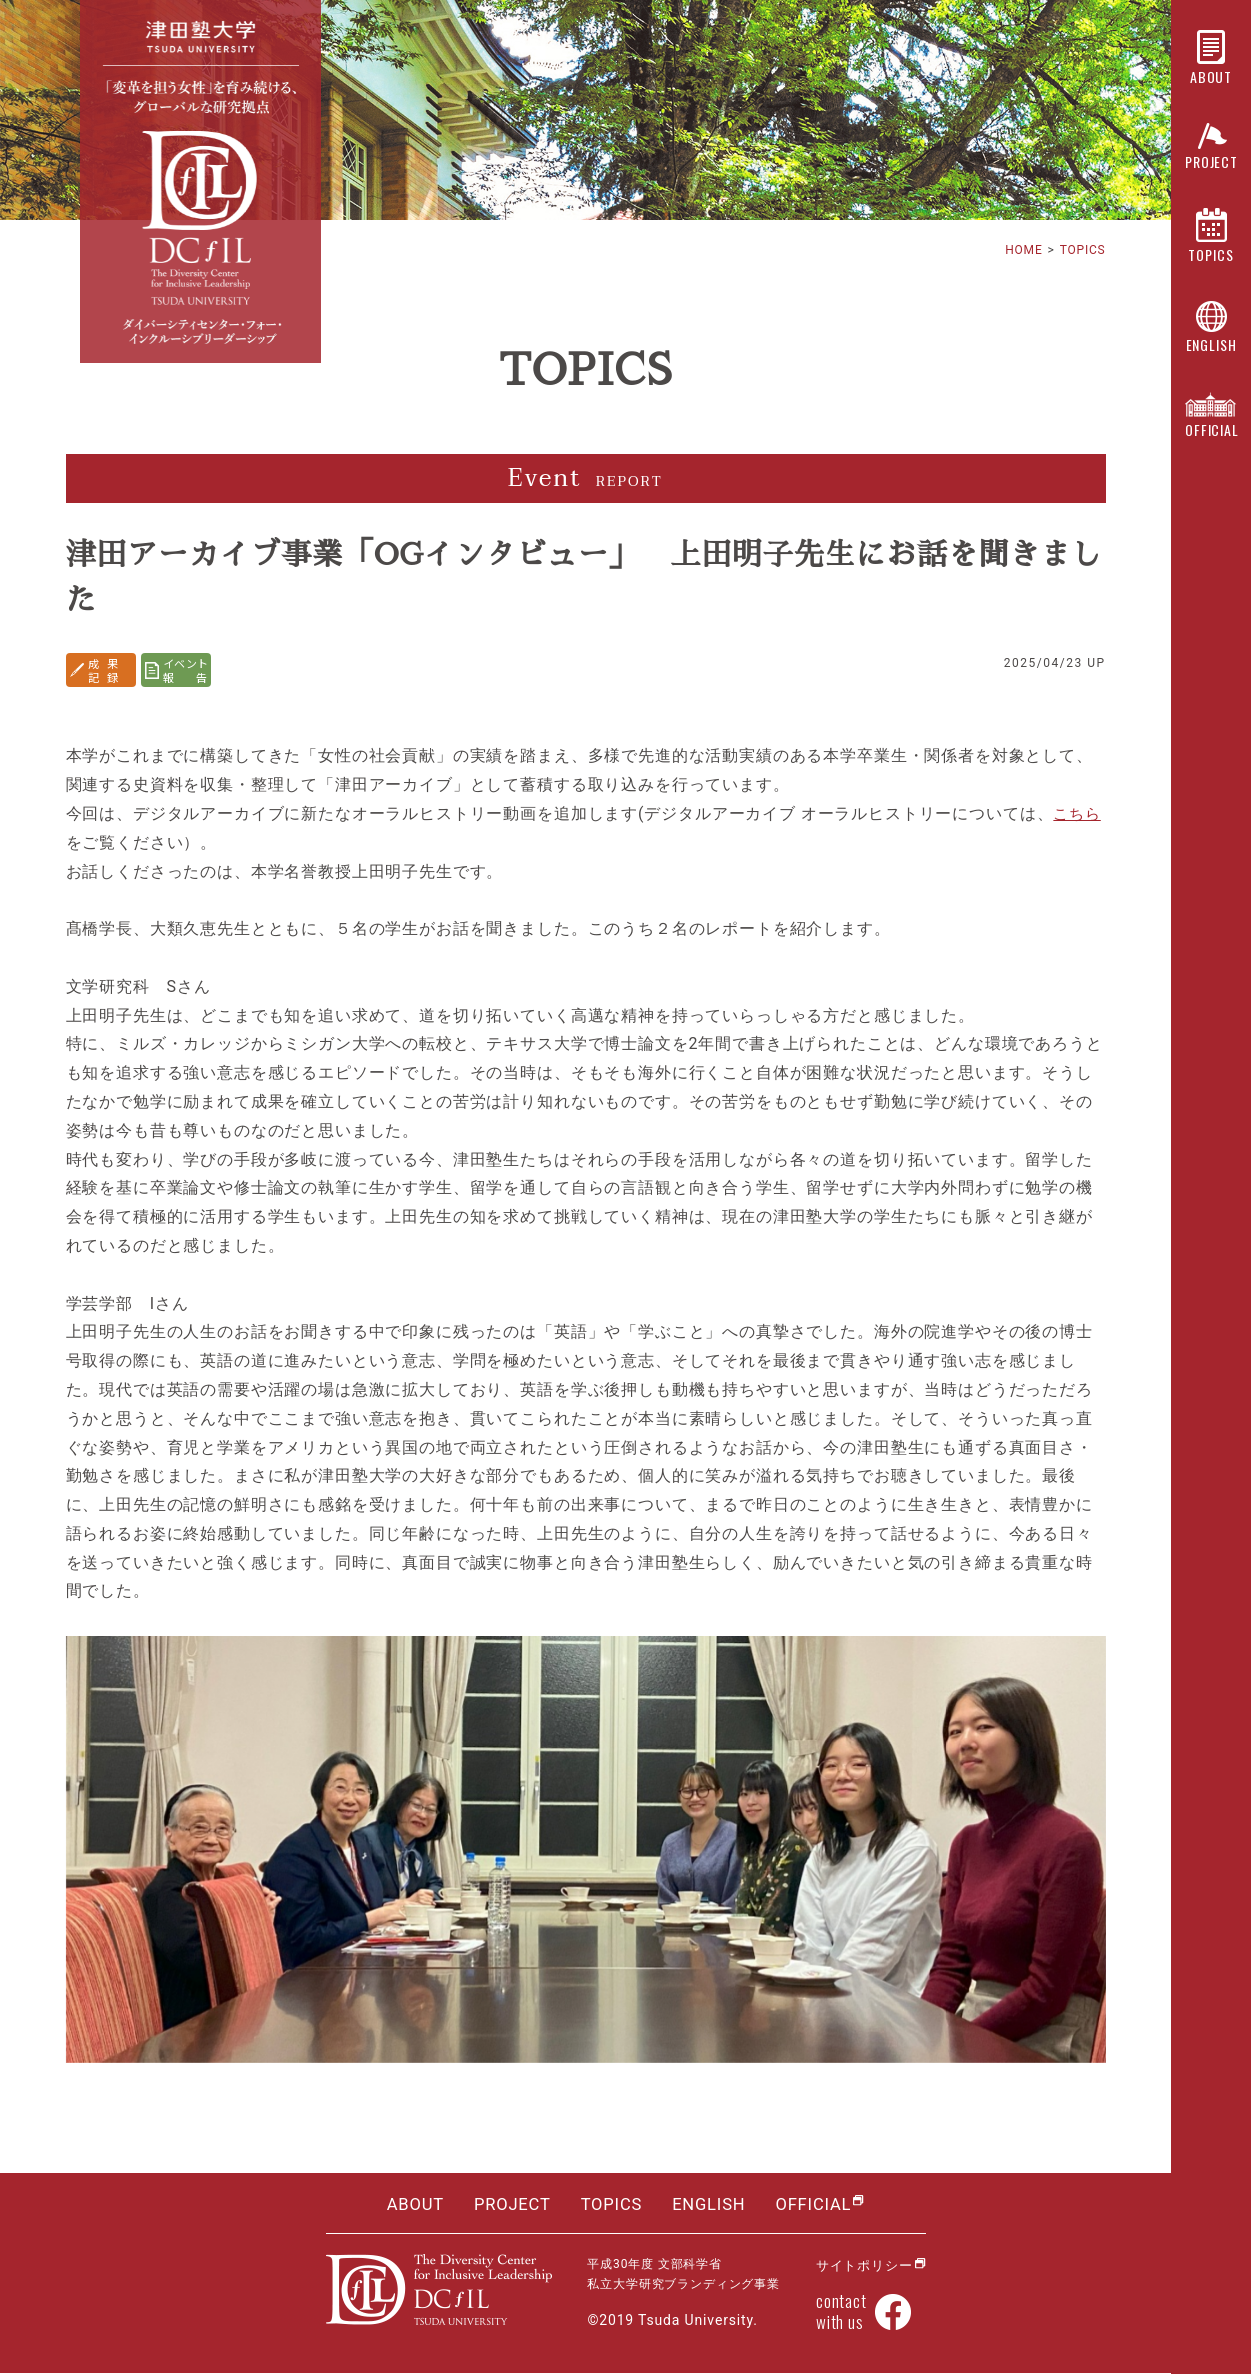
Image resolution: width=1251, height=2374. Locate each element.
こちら (1078, 813)
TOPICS (1082, 250)
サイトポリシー (861, 2265)
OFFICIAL (817, 2205)
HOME (1023, 250)
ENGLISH (710, 2205)
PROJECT (510, 2205)
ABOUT (411, 2205)
